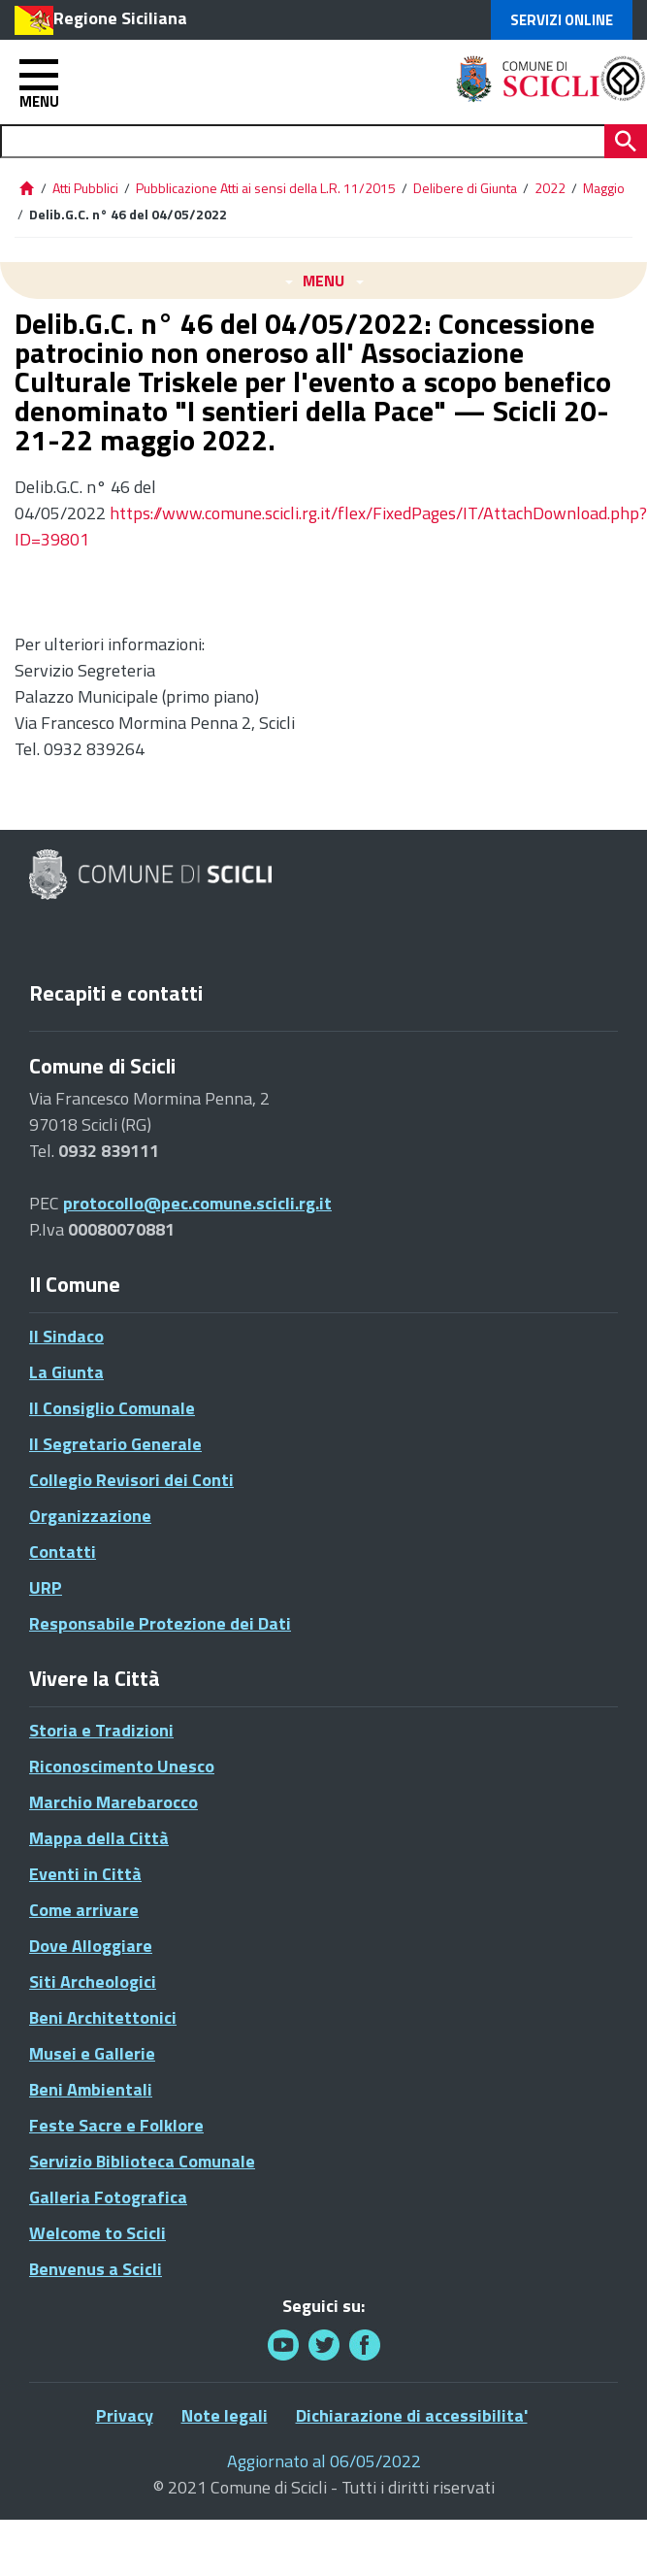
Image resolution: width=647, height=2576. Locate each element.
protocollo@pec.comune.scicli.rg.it (197, 1203)
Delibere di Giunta (466, 188)
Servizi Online (561, 20)
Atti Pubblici (85, 188)
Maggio (604, 188)
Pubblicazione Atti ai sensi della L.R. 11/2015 (266, 188)
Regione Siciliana (120, 18)
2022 (550, 188)
